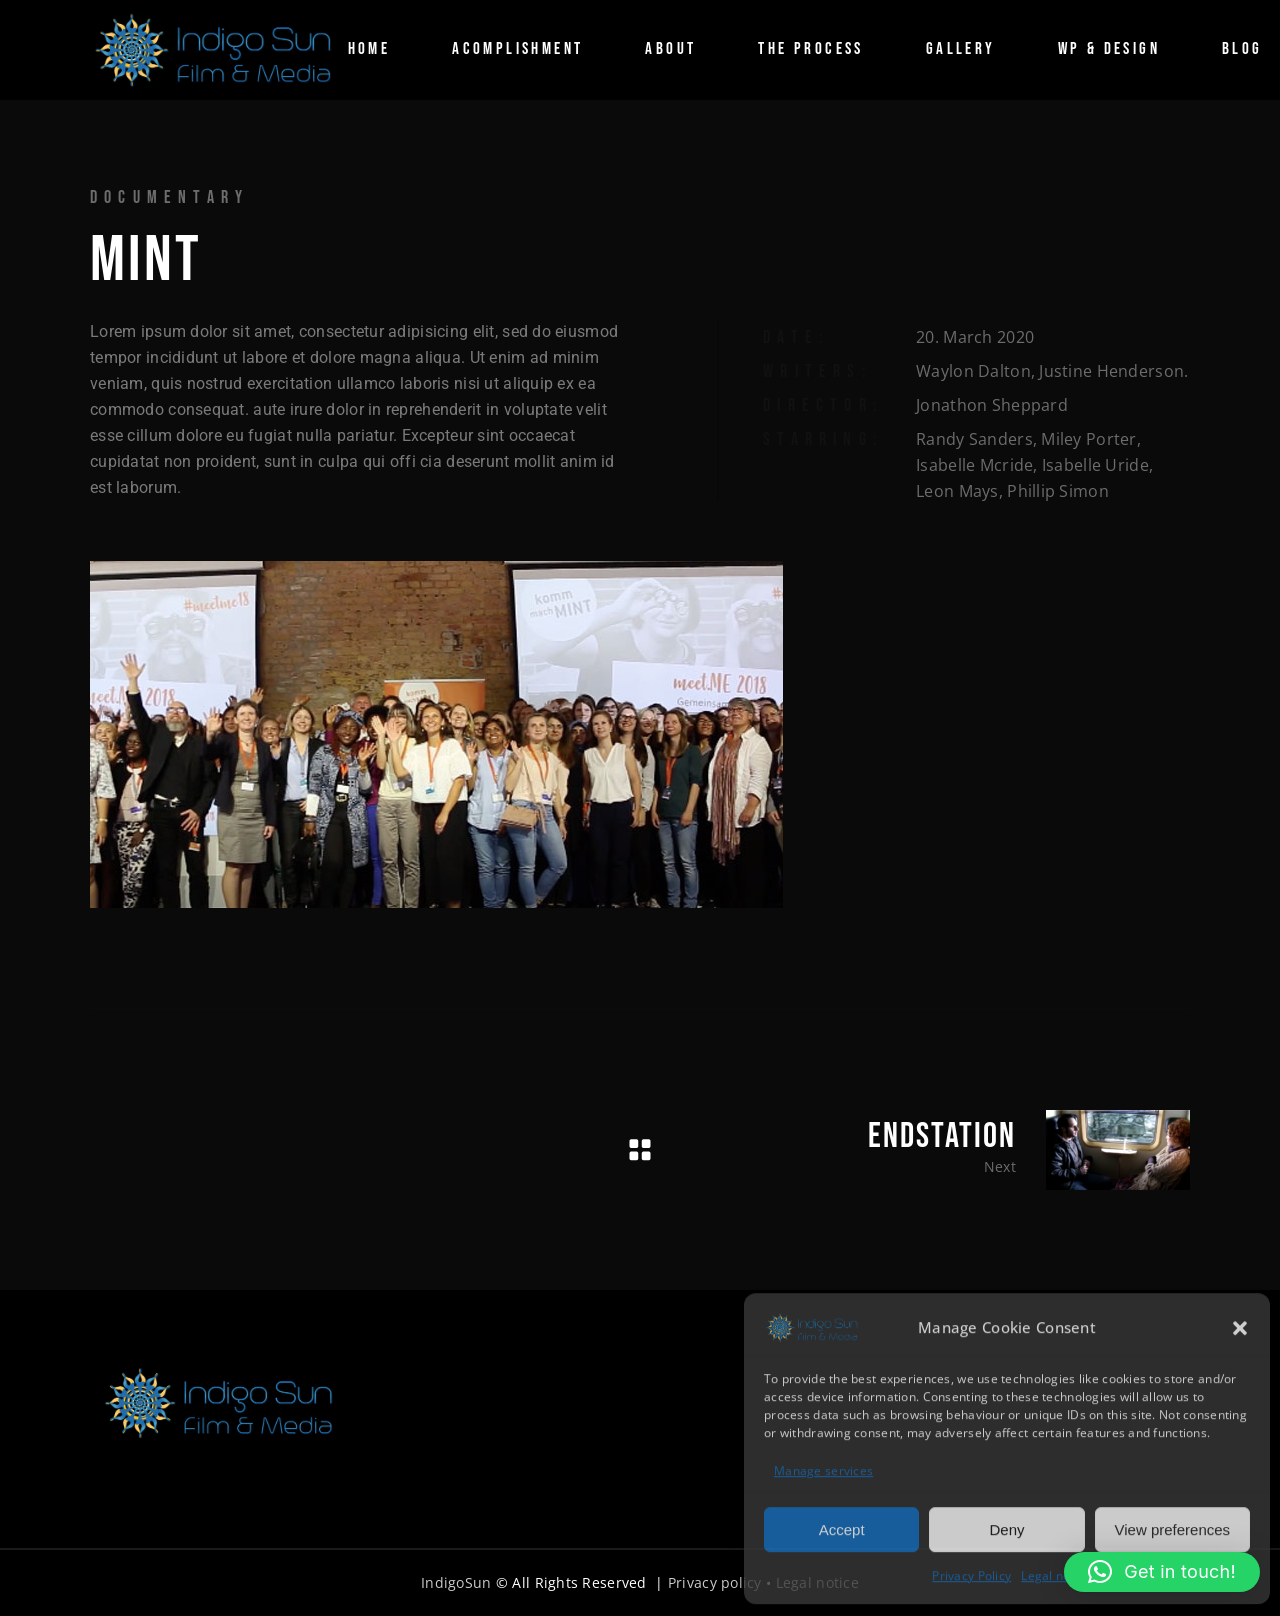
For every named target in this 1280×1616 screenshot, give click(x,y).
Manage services (823, 1469)
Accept (842, 1528)
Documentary (169, 197)
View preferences (1173, 1528)
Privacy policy (715, 1582)
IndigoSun (456, 1582)
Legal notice (1056, 1574)
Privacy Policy (971, 1574)
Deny (1006, 1528)
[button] (1240, 1327)
